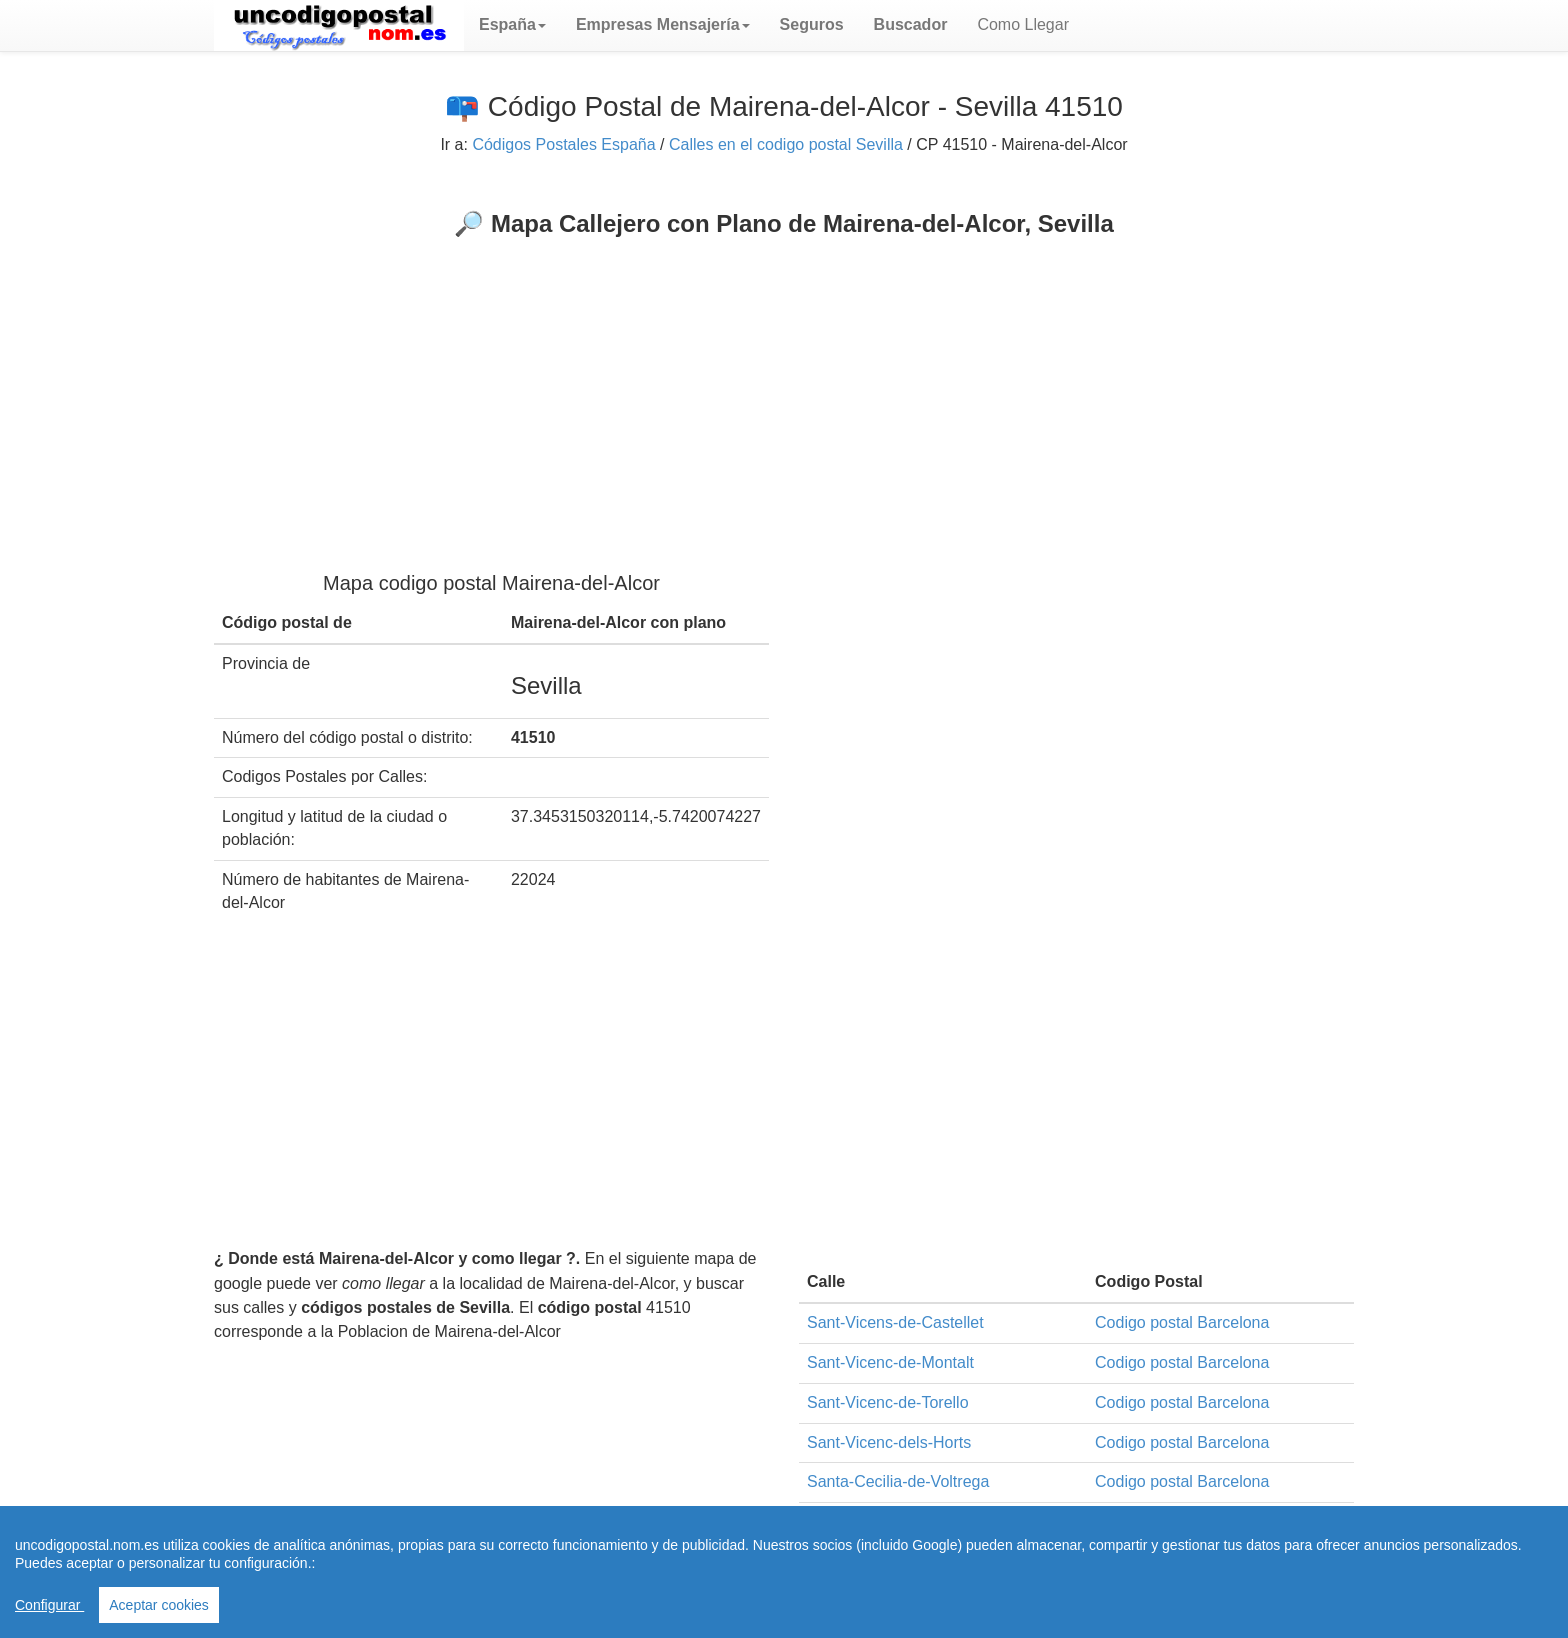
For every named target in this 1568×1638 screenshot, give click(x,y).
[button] (512, 25)
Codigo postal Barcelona (1182, 1322)
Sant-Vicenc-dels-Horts (889, 1442)
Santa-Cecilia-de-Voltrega (898, 1481)
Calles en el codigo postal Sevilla (786, 144)
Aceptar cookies (159, 1605)
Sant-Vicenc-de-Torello (888, 1402)
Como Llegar (1023, 24)
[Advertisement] (784, 388)
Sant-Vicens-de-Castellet (895, 1322)
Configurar (49, 1605)
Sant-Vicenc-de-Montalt (890, 1362)
